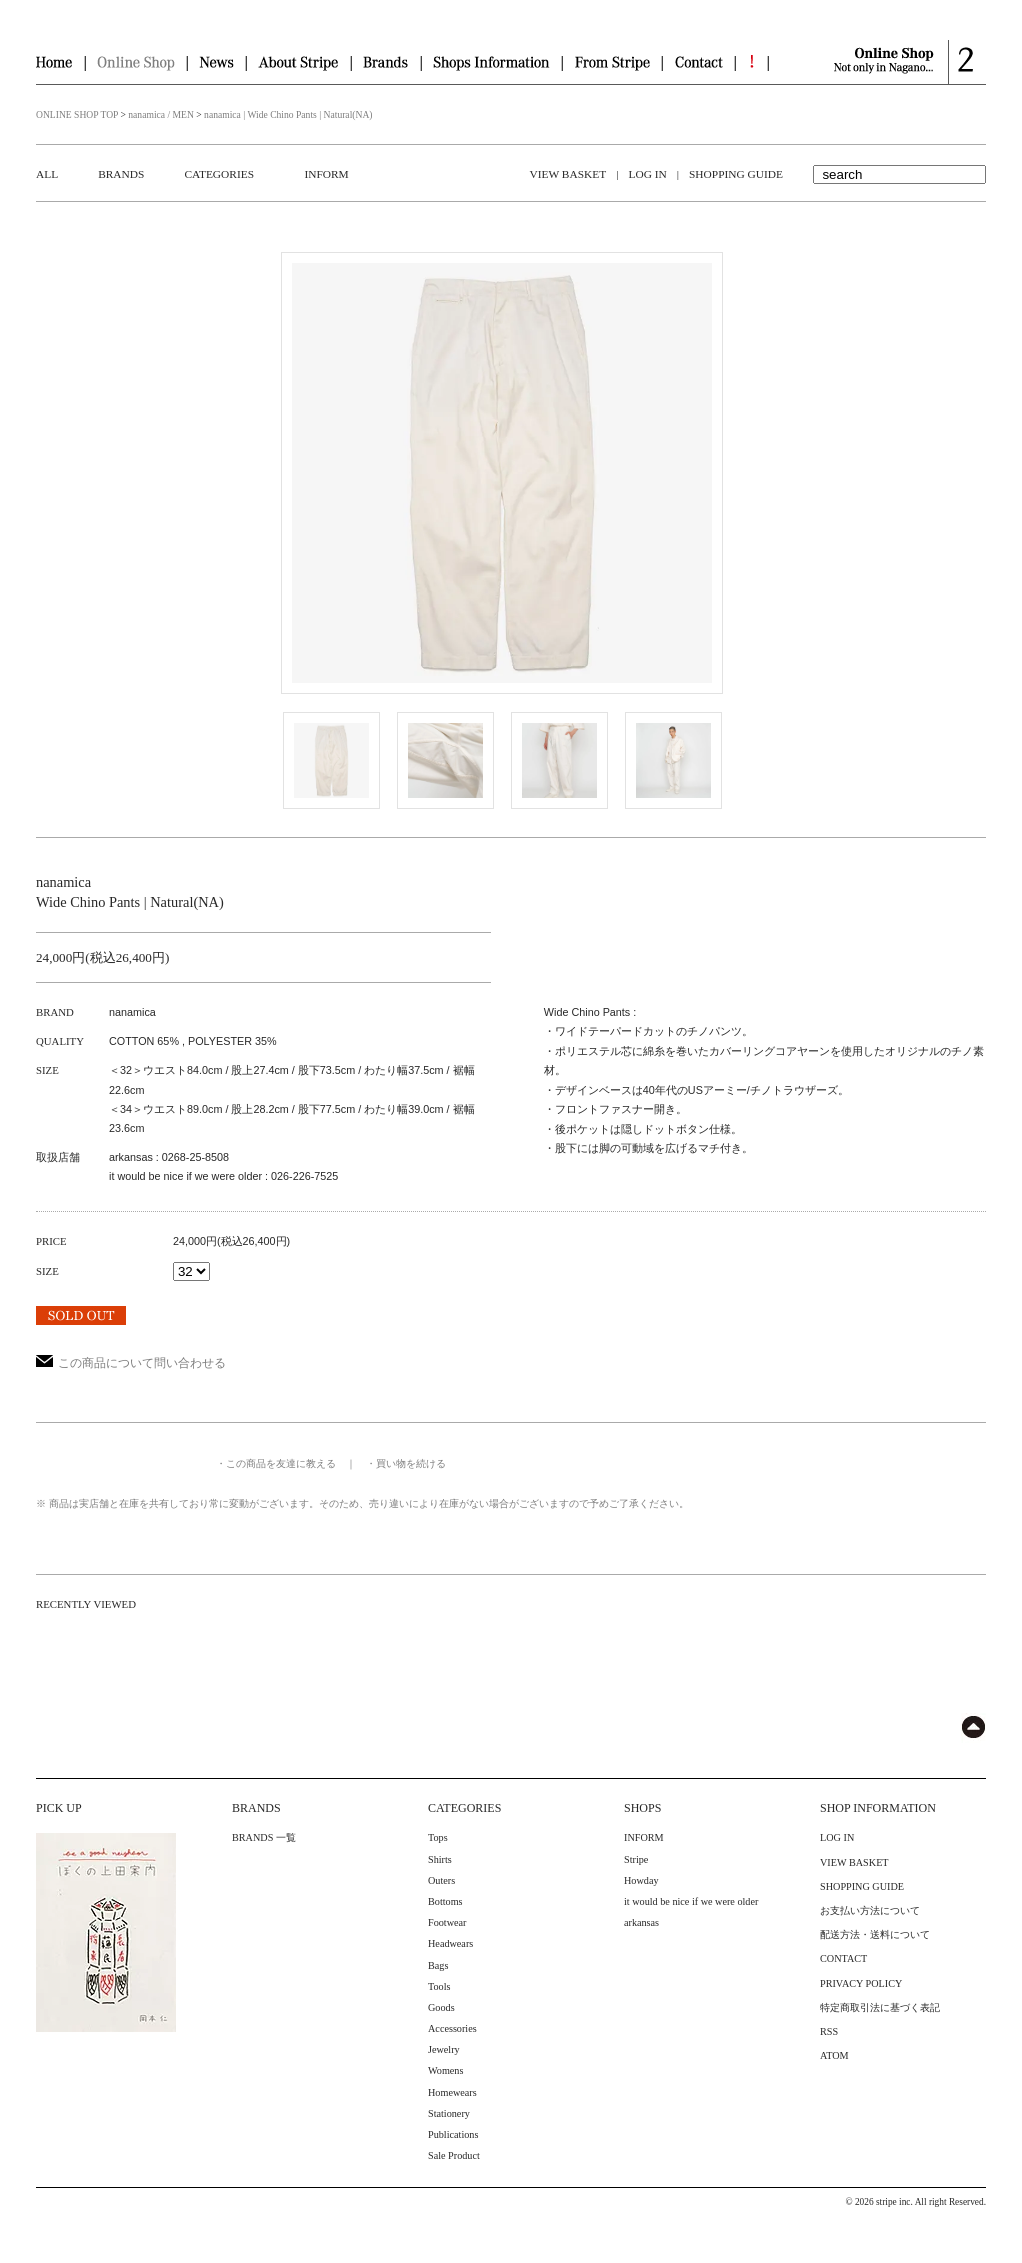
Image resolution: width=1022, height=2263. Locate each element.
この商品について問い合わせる (131, 1363)
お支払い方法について (870, 1910)
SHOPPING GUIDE (736, 174)
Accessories (452, 2028)
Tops (438, 1837)
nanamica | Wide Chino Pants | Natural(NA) (288, 114)
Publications (453, 2134)
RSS (829, 2031)
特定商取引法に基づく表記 (880, 2007)
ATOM (834, 2055)
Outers (441, 1880)
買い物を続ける (411, 1463)
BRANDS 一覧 (264, 1837)
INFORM (326, 174)
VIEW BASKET (568, 174)
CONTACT (843, 1958)
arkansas (641, 1922)
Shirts (440, 1859)
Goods (441, 2007)
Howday (641, 1880)
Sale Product (454, 2155)
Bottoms (445, 1901)
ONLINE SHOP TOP (77, 114)
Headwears (450, 1943)
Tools (439, 1986)
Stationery (449, 2113)
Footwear (447, 1922)
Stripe (636, 1859)
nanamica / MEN (161, 114)
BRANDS (121, 174)
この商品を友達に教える (281, 1463)
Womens (445, 2070)
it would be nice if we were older (691, 1901)
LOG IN (647, 174)
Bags (438, 1965)
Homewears (452, 2092)
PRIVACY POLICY (861, 1983)
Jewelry (444, 2049)
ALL (47, 174)
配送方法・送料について (875, 1934)
